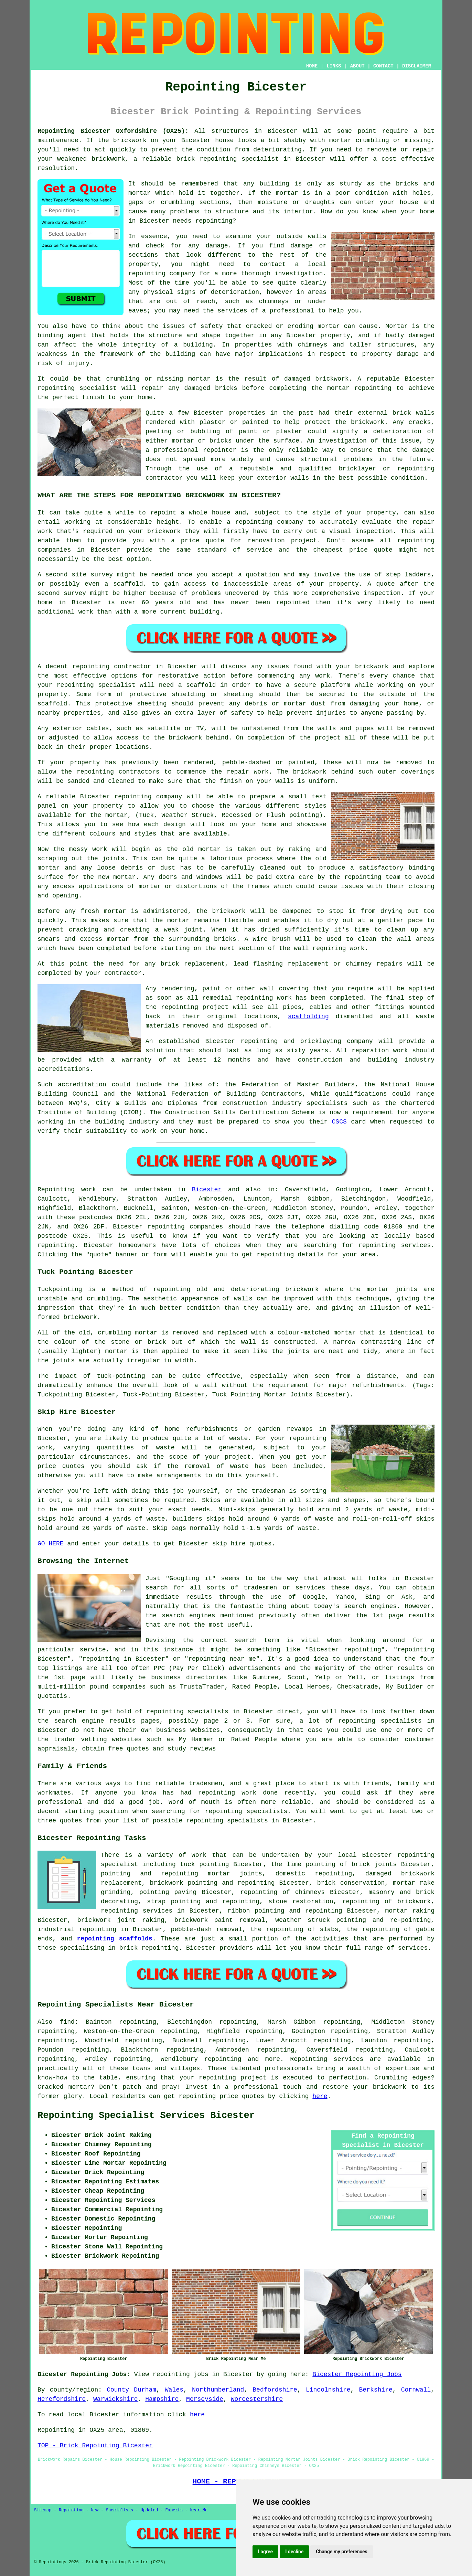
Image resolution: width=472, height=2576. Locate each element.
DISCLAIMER (416, 66)
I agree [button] (265, 2551)
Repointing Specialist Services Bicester (146, 2115)
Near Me (198, 2510)
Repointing (56, 1189)
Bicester (207, 1189)
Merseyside (204, 2399)
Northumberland (218, 2389)
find (67, 2022)
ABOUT (357, 66)
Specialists (119, 2510)
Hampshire (162, 2399)
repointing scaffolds (114, 1938)
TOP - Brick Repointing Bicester (95, 2445)
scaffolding (308, 1016)
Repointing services (326, 2059)
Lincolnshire (328, 2389)
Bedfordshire (275, 2389)
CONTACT (383, 66)
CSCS (339, 1121)
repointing (166, 1226)
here (319, 2096)
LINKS (333, 66)
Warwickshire (115, 2399)
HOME (312, 66)
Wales (174, 2389)
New (95, 2510)
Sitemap (42, 2510)
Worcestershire (257, 2399)
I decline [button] (294, 2551)
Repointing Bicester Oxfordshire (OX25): (113, 131)
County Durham (131, 2389)
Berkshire (376, 2389)
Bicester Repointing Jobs (356, 2374)
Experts (174, 2510)
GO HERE (50, 1543)
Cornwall (416, 2389)
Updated (149, 2510)
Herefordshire (61, 2399)
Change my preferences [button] (341, 2551)
